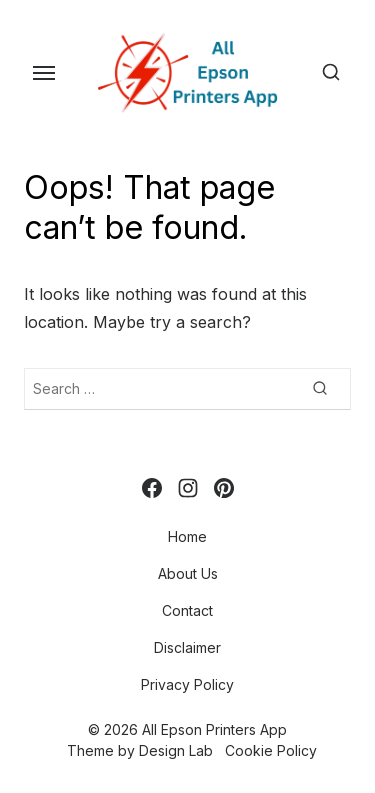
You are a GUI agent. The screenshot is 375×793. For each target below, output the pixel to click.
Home (187, 536)
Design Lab (176, 750)
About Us (188, 573)
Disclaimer (187, 647)
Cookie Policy (271, 750)
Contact (187, 610)
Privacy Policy (187, 684)
